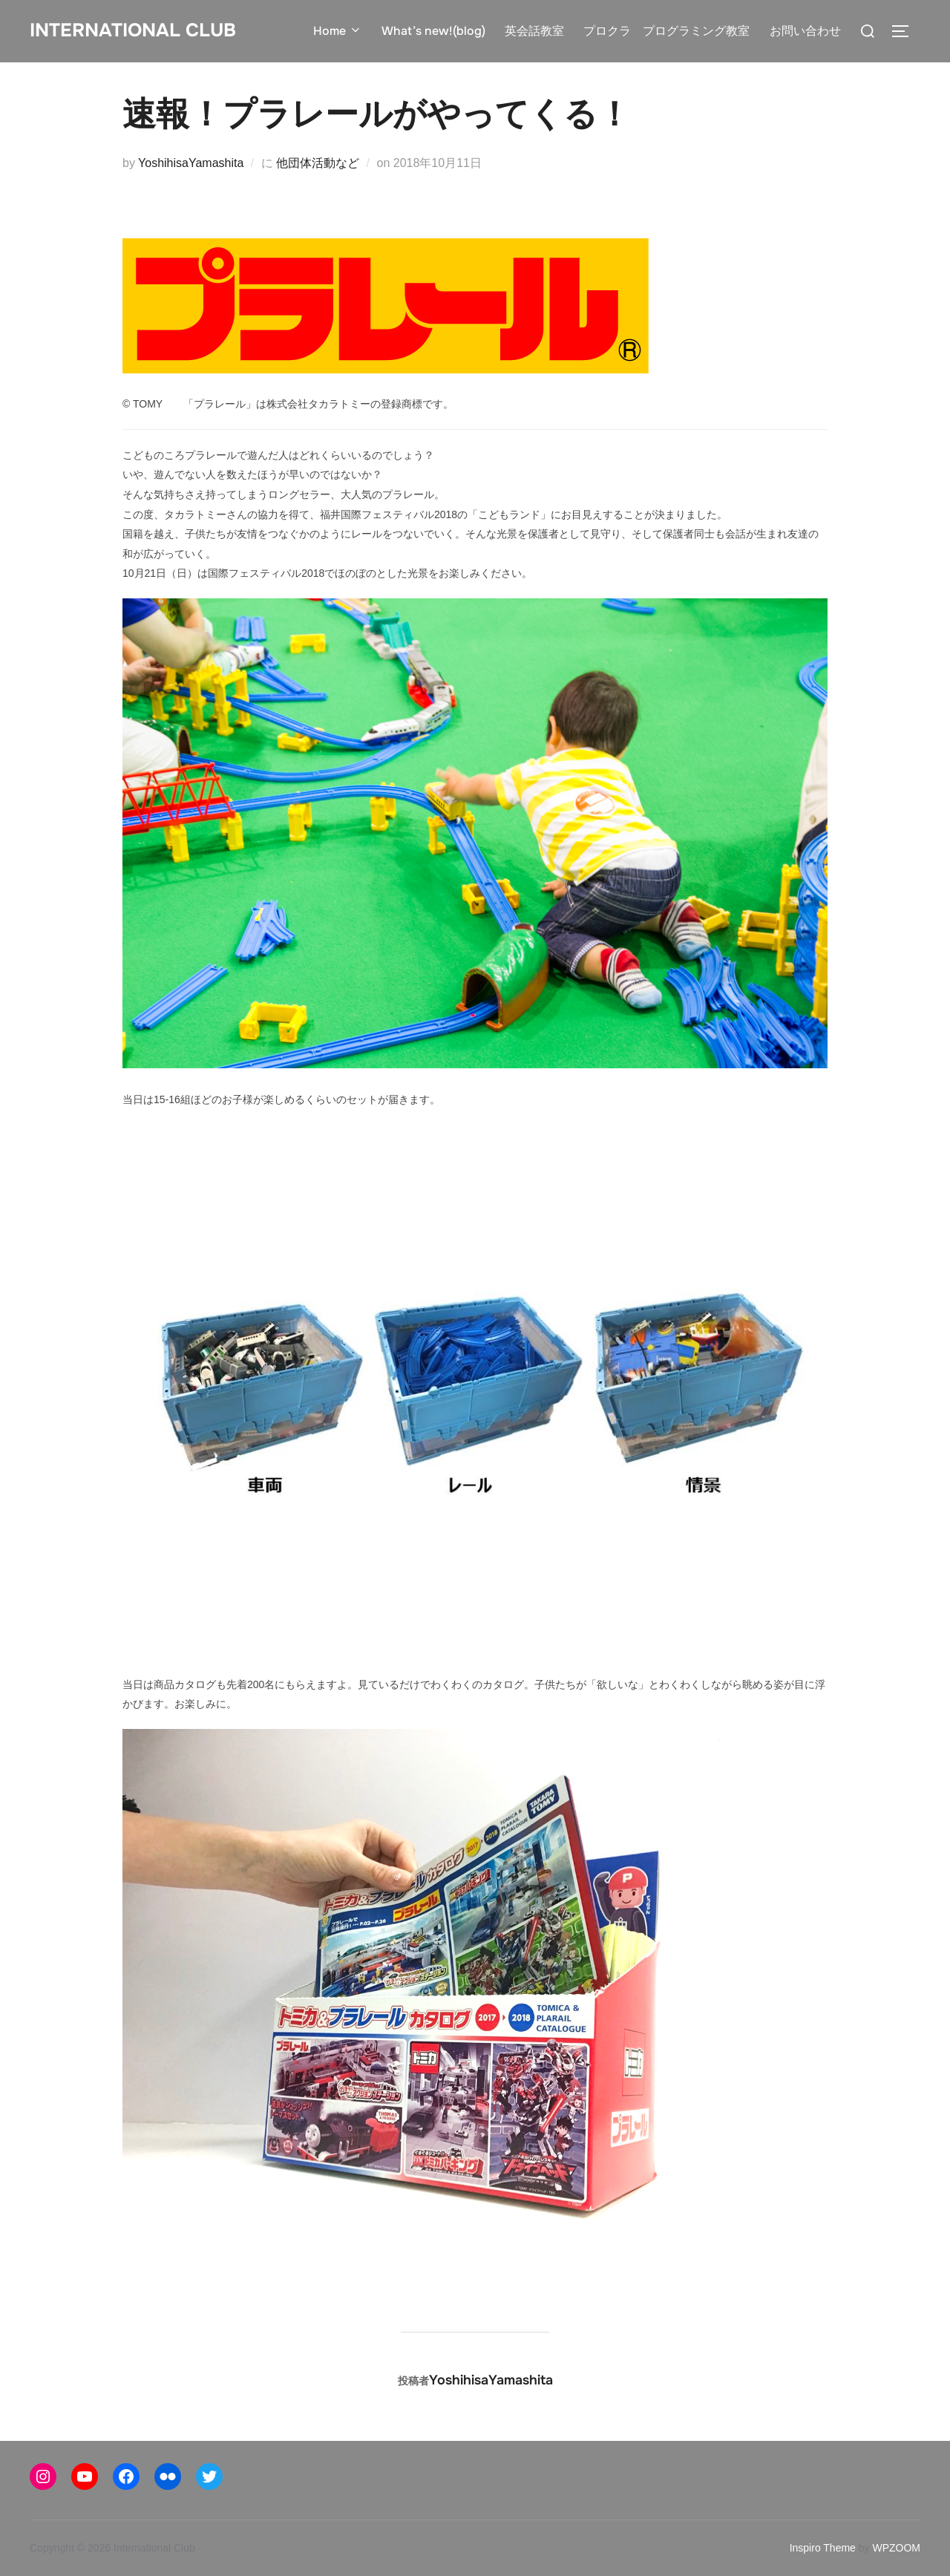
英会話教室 (534, 31)
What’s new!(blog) (433, 31)
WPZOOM (896, 2548)
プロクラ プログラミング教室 (666, 31)
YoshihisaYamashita (190, 163)
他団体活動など (317, 163)
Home (337, 31)
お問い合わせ (805, 31)
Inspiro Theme (823, 2548)
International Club (133, 30)
